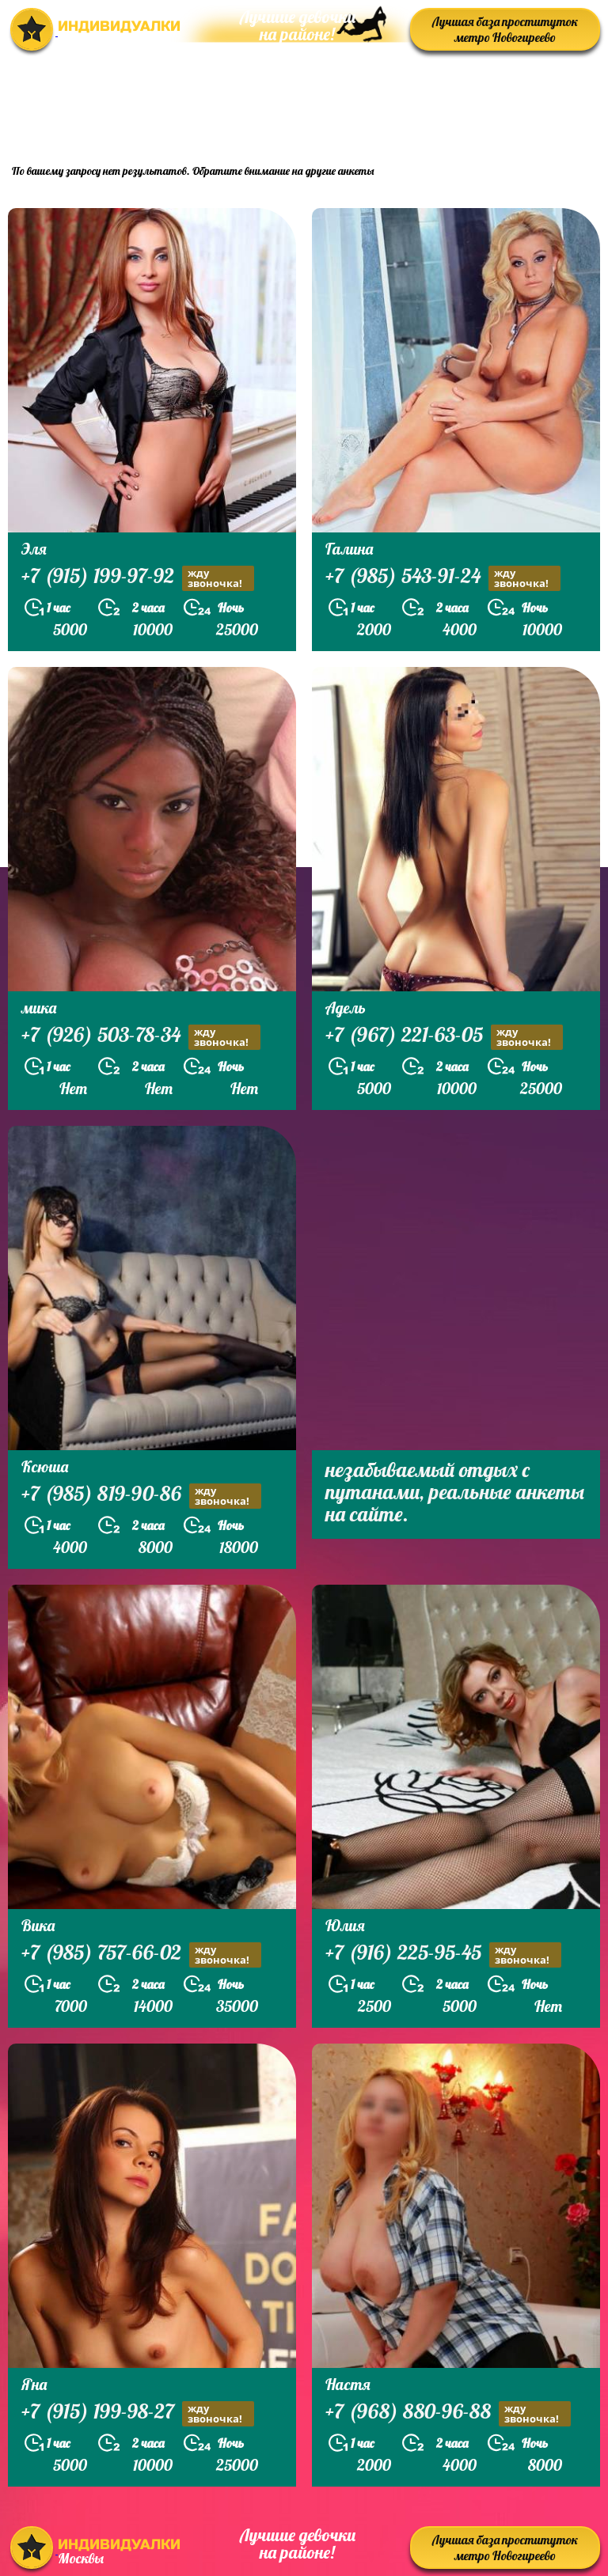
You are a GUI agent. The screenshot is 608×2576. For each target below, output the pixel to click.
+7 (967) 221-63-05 (444, 1037)
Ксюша (44, 1466)
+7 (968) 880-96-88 (448, 2413)
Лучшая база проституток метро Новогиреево (505, 29)
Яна (34, 2384)
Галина (349, 549)
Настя (347, 2384)
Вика (38, 1925)
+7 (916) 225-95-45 (443, 1954)
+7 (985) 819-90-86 (141, 1496)
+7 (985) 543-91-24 (442, 578)
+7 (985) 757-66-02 (141, 1954)
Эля (34, 549)
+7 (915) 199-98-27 (137, 2413)
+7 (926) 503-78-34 (140, 1037)
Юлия (345, 1925)
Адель (345, 1007)
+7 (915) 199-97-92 (137, 578)
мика (38, 1007)
